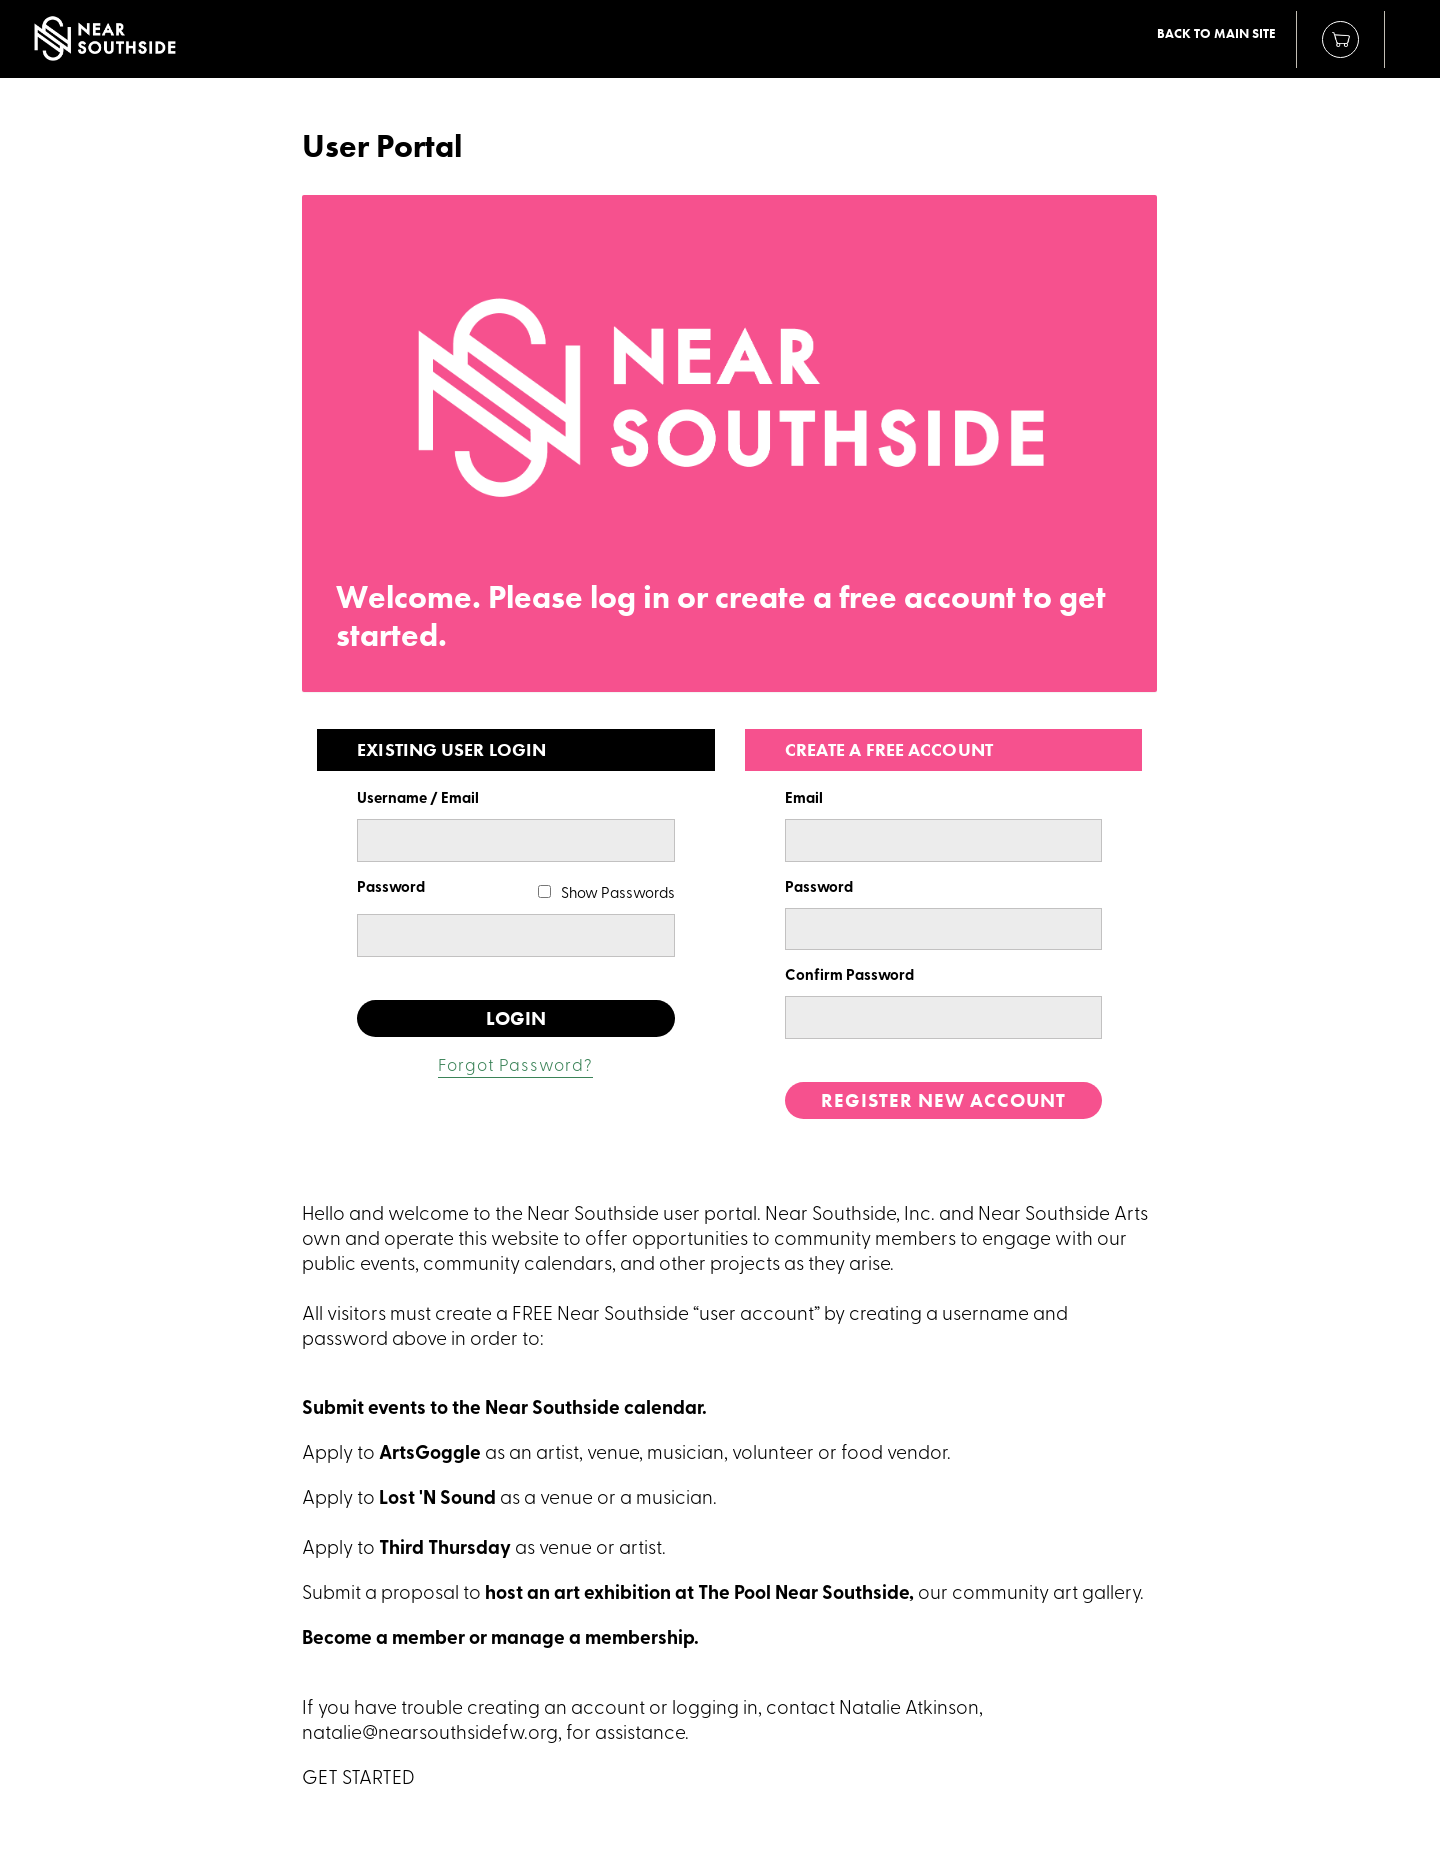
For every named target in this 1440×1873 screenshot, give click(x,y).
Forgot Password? (515, 1066)
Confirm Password (849, 976)
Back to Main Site (1216, 34)
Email (804, 799)
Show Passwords (618, 894)
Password (391, 888)
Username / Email (418, 799)
